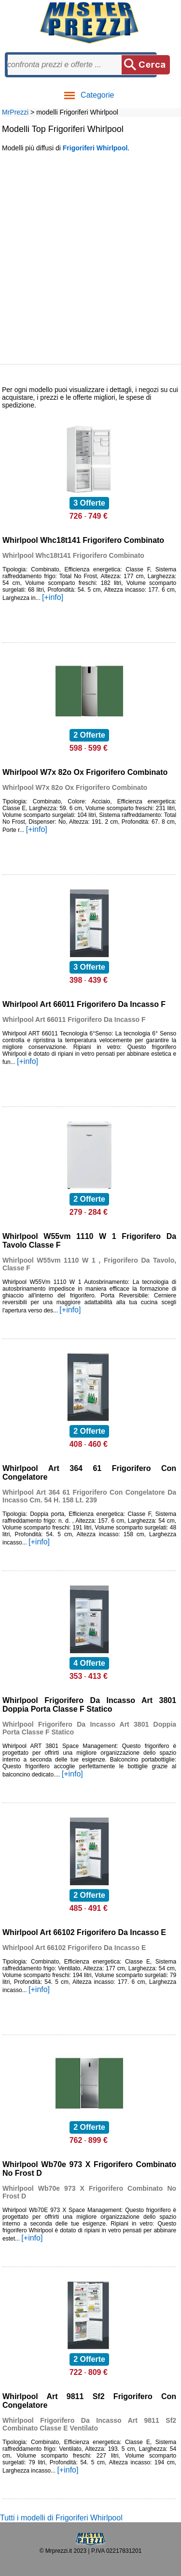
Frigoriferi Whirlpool (95, 148)
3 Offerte (89, 503)
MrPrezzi (15, 112)
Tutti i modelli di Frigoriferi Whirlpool (61, 2518)
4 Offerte (89, 1663)
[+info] (52, 597)
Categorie (88, 95)
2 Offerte (89, 735)
